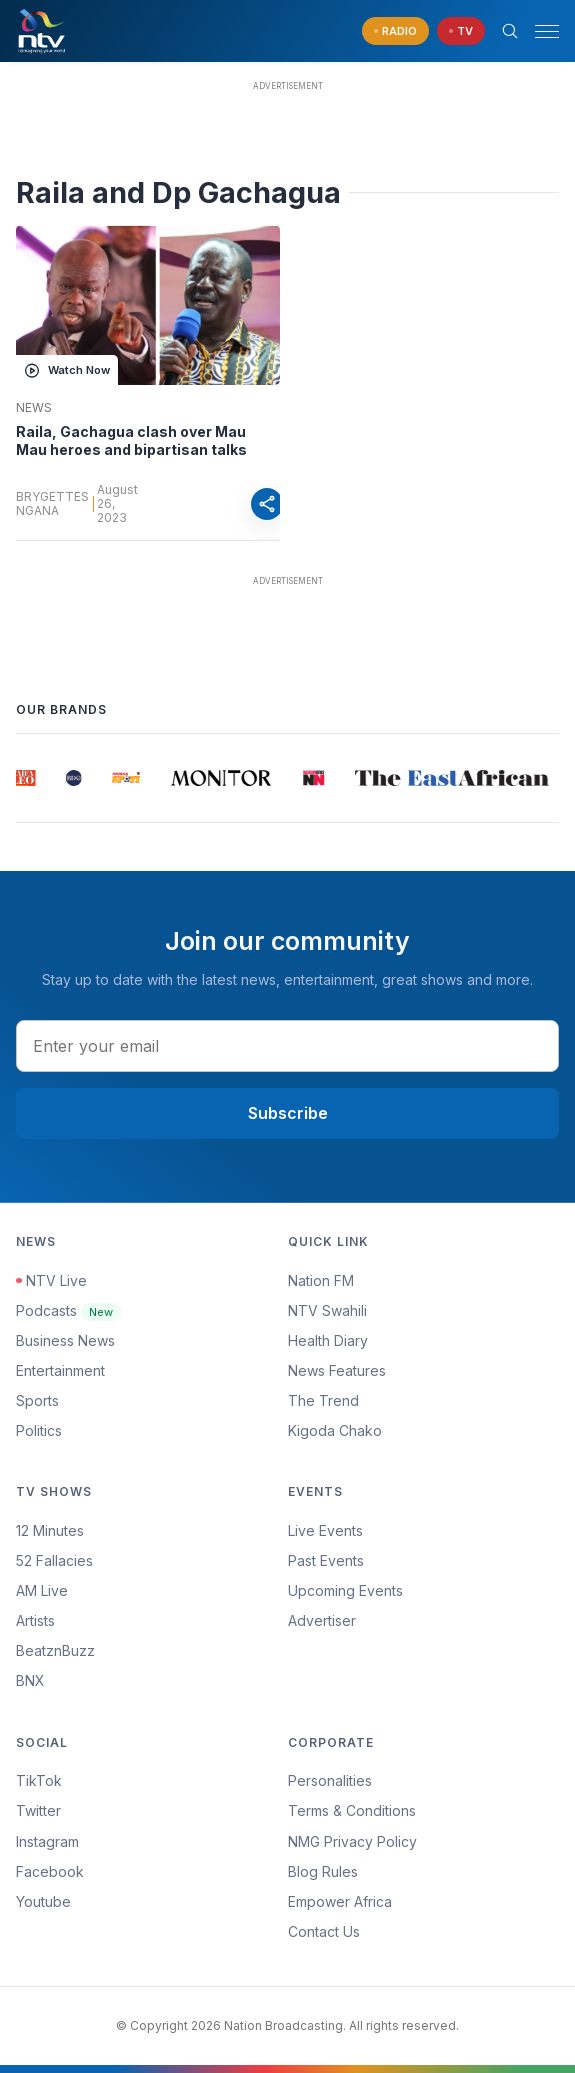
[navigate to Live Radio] (395, 31)
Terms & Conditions (352, 1810)
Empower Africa (340, 1901)
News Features (337, 1370)
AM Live (42, 1590)
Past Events (326, 1560)
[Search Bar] (510, 31)
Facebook (50, 1871)
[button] (539, 31)
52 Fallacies (54, 1560)
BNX (30, 1680)
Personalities (330, 1780)
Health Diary (328, 1340)
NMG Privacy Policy (352, 1841)
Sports (37, 1400)
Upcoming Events (345, 1590)
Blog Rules (323, 1871)
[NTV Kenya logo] (41, 31)
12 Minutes (50, 1530)
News (34, 408)
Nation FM (321, 1280)
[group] (26, 778)
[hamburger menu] (547, 31)
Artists (35, 1620)
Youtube (43, 1901)
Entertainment (60, 1370)
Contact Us (324, 1931)
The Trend (323, 1400)
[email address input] (287, 1046)
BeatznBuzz (55, 1650)
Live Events (325, 1530)
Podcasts (68, 1310)
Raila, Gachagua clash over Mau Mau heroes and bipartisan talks (131, 440)
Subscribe (288, 1113)
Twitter (38, 1810)
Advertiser (322, 1620)
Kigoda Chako (335, 1430)
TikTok (39, 1780)
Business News (65, 1340)
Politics (39, 1430)
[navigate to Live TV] (461, 31)
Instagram (47, 1841)
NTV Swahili (327, 1310)
